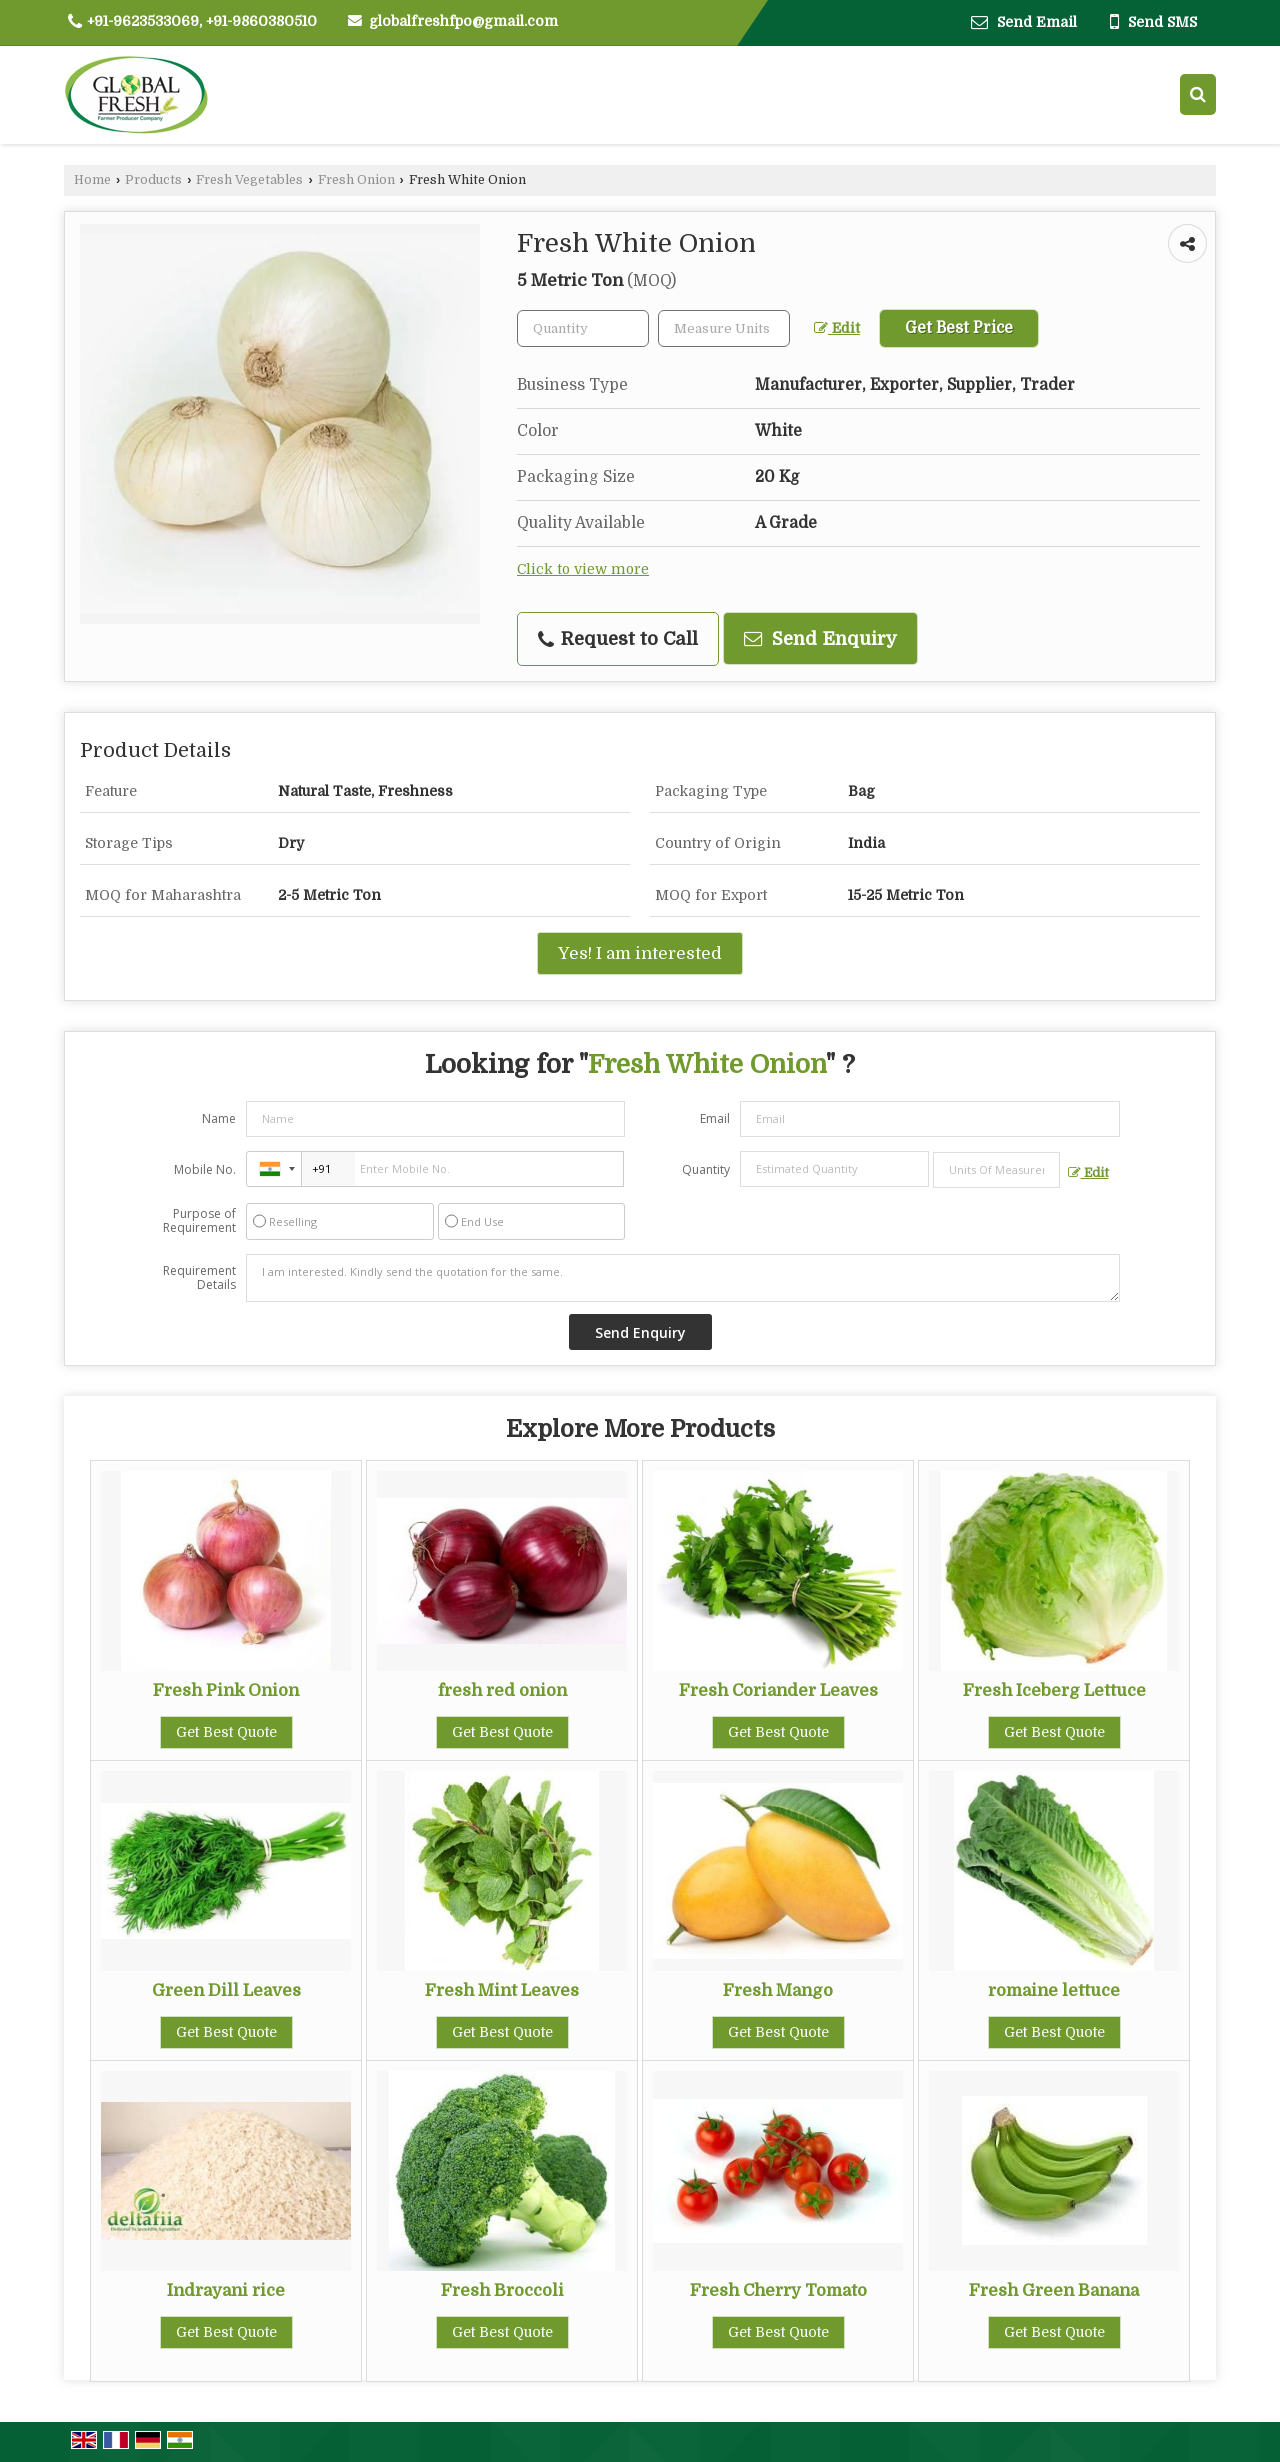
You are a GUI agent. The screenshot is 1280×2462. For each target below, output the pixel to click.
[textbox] (724, 328)
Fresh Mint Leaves (502, 1990)
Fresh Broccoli (502, 2290)
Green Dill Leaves (226, 1990)
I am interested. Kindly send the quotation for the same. (683, 1278)
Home (92, 180)
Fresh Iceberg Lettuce (1054, 1690)
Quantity (706, 1169)
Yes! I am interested (640, 953)
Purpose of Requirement (199, 1221)
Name (219, 1118)
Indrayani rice (226, 2290)
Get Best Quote (226, 1732)
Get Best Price (959, 328)
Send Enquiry (820, 638)
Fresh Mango (778, 1990)
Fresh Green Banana (1054, 2290)
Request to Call (618, 639)
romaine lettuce (1054, 1990)
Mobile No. (205, 1169)
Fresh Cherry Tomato (778, 2290)
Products (153, 180)
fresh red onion (502, 1690)
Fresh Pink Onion (226, 1690)
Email (715, 1118)
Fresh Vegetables (249, 180)
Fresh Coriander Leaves (778, 1690)
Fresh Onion (356, 180)
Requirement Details (199, 1278)
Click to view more (583, 569)
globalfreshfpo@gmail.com (463, 21)
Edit (837, 328)
